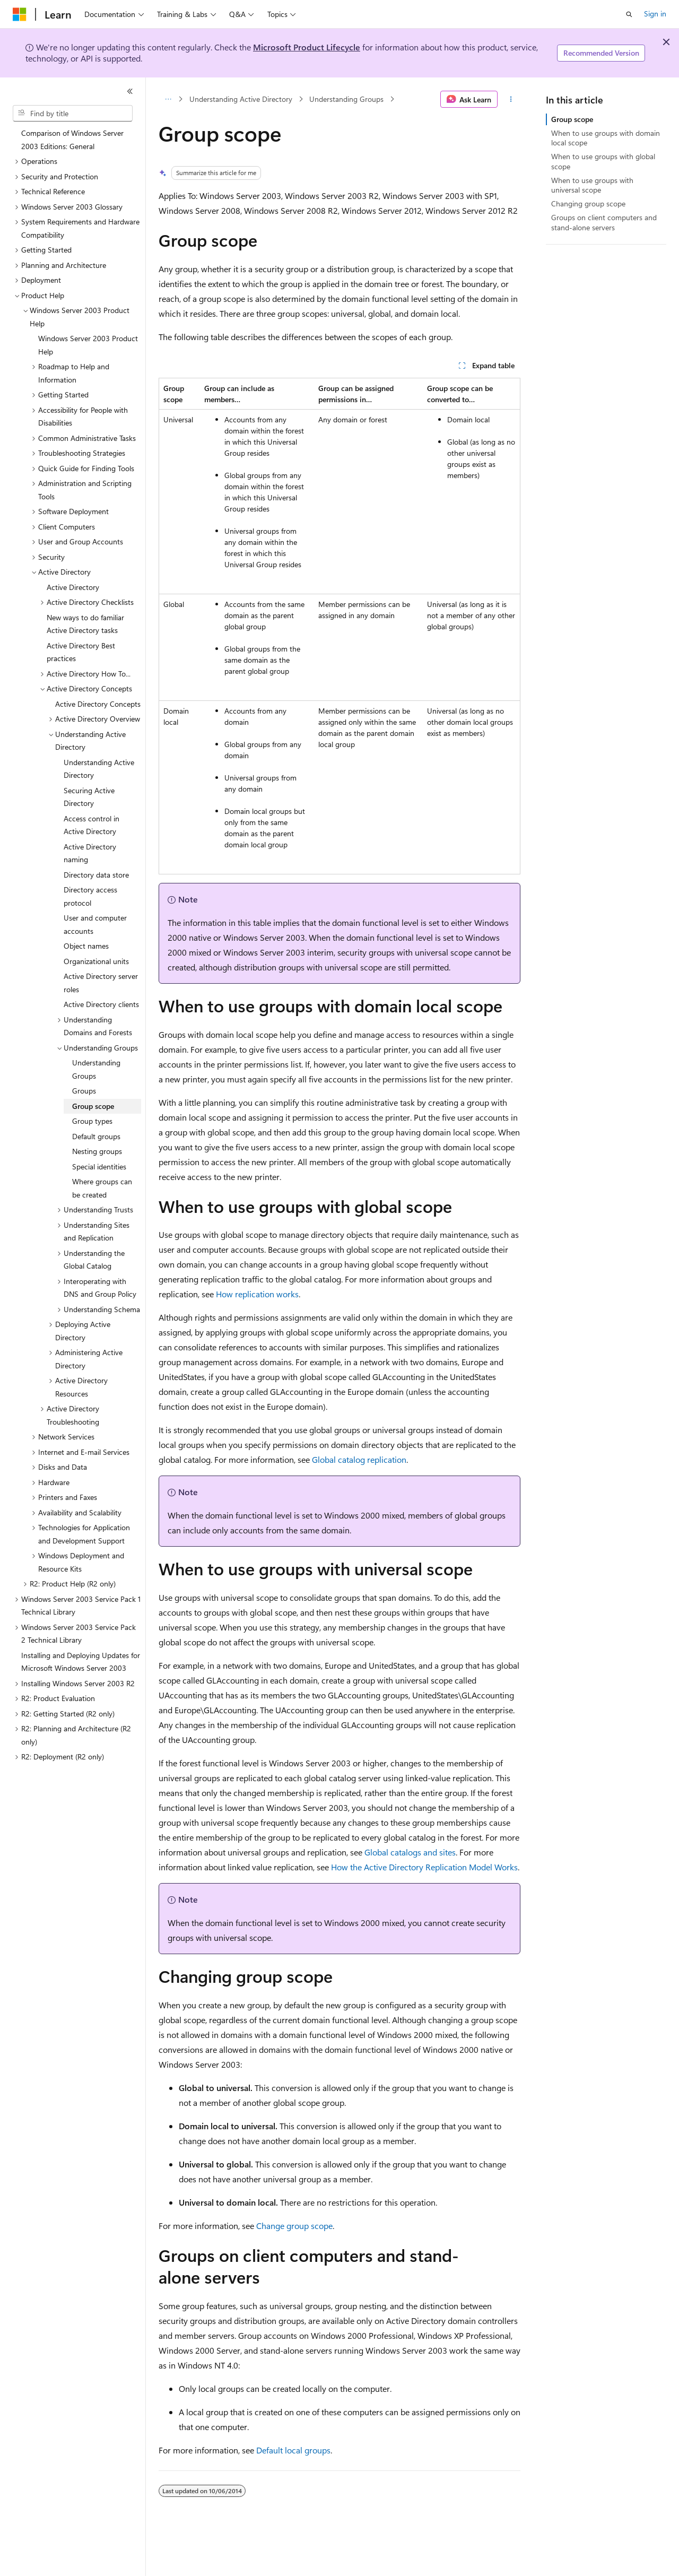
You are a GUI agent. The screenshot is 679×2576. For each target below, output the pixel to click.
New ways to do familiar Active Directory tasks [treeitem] (85, 624)
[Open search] (629, 14)
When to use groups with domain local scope (605, 138)
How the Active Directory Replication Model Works (424, 1866)
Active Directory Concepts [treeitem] (98, 704)
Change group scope (294, 2225)
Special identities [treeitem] (99, 1166)
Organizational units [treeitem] (96, 961)
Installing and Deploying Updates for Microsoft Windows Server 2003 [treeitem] (80, 1661)
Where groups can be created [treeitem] (102, 1188)
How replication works (257, 1293)
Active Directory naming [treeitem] (90, 853)
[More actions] (511, 99)
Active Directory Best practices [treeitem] (81, 652)
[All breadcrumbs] (168, 99)
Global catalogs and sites (410, 1852)
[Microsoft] (20, 14)
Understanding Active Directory (240, 99)
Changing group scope (588, 203)
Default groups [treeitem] (96, 1136)
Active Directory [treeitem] (73, 587)
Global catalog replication (359, 1459)
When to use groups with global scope (603, 161)
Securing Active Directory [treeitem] (89, 797)
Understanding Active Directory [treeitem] (99, 768)
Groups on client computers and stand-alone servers (604, 222)
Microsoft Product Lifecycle (306, 47)
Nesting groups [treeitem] (97, 1151)
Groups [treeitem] (84, 1091)
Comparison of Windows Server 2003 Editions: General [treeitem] (72, 139)
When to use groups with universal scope (592, 185)
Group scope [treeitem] (93, 1106)
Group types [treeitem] (92, 1121)
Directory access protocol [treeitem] (90, 896)
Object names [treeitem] (86, 946)
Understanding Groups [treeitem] (96, 1069)
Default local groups (293, 2450)
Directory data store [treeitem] (96, 875)
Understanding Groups (346, 99)
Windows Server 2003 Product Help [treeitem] (88, 345)
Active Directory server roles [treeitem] (101, 982)
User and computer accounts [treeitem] (95, 924)
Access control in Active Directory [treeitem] (91, 825)
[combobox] (73, 113)
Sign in (655, 13)
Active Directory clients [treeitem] (101, 1004)
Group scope (572, 119)
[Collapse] (130, 91)
